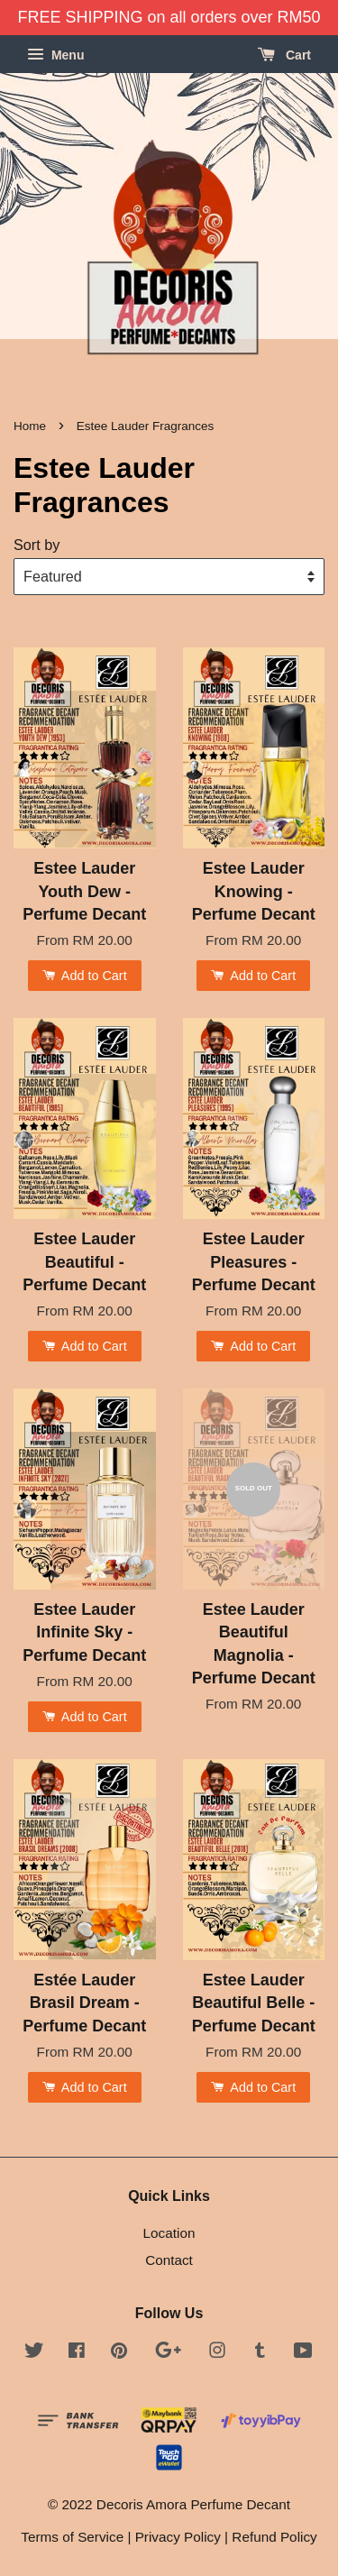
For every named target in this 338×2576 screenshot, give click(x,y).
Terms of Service (72, 2536)
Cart (284, 55)
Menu (55, 55)
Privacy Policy (178, 2536)
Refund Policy (274, 2536)
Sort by (36, 544)
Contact (169, 2260)
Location (169, 2233)
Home (30, 426)
